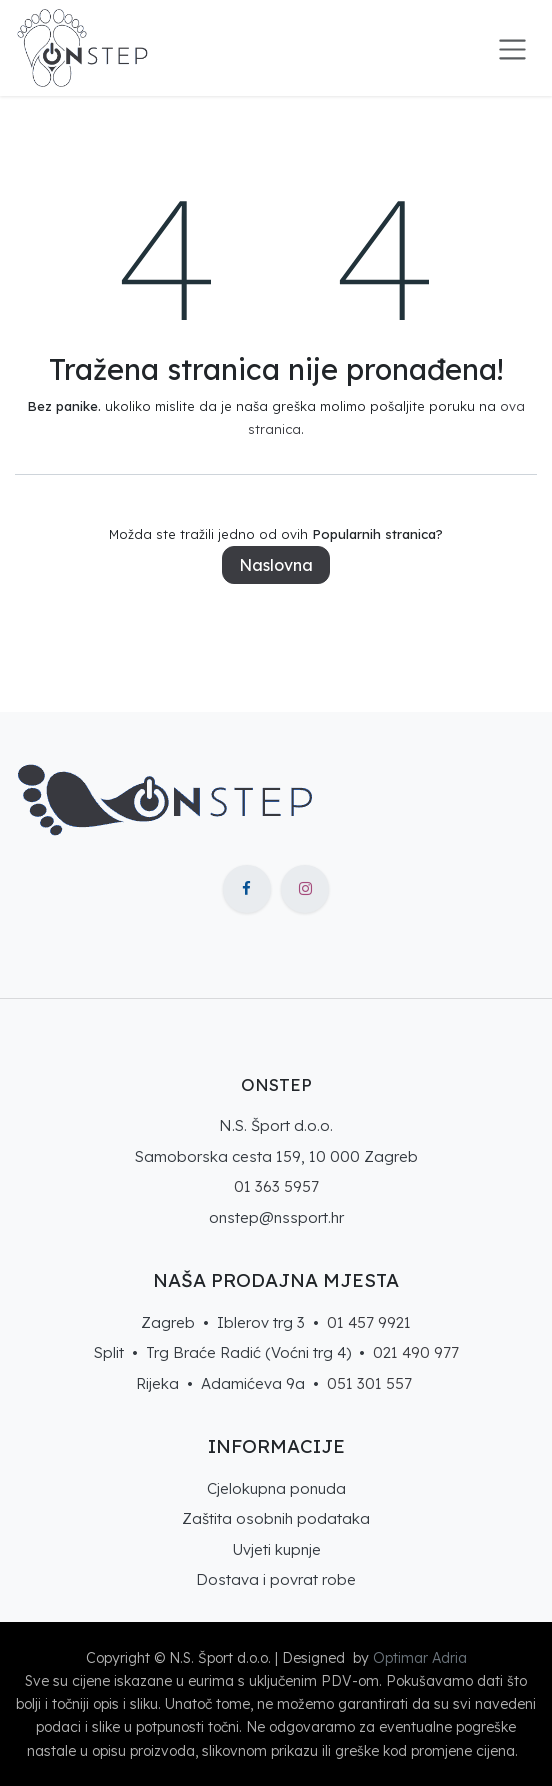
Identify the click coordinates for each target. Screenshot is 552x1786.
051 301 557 (369, 1383)
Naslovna (276, 565)
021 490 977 (416, 1352)
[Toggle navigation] (512, 48)
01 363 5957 (276, 1186)
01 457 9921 (369, 1322)
